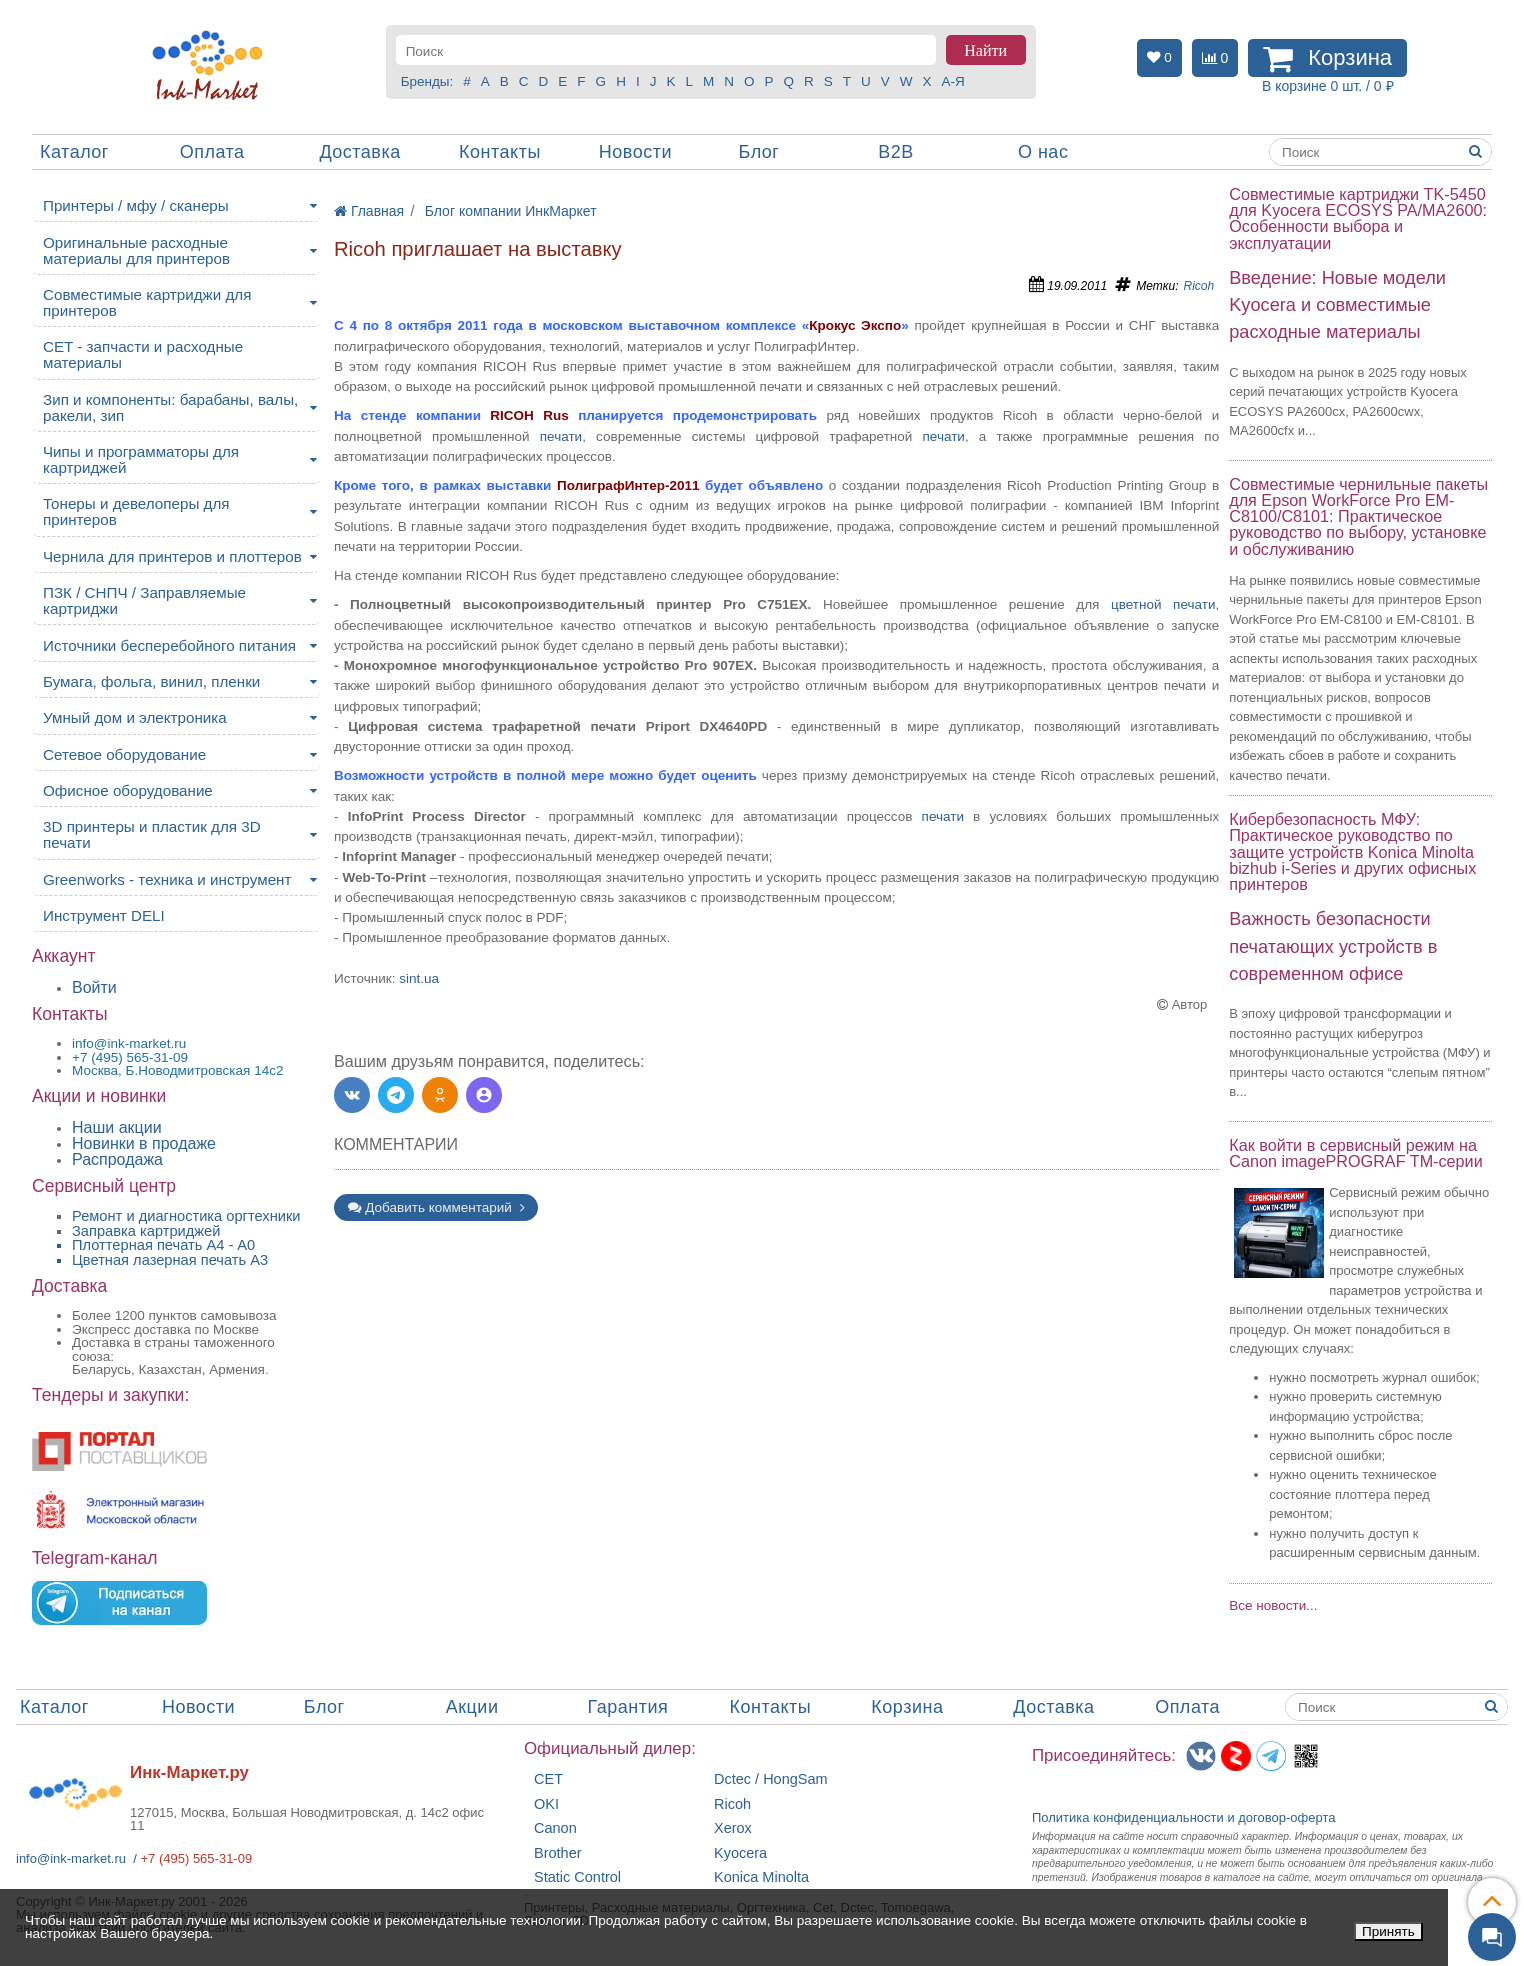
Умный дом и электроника (135, 717)
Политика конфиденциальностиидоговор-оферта (1184, 1817)
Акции (472, 1707)
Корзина (907, 1707)
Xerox (733, 1828)
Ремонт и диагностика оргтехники (186, 1216)
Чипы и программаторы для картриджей (141, 459)
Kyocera (740, 1853)
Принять (1388, 1931)
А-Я (953, 81)
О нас (1043, 152)
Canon (555, 1828)
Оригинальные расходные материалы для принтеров (136, 250)
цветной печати (1163, 604)
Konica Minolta (761, 1877)
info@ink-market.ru (71, 1858)
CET (548, 1779)
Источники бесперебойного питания (169, 645)
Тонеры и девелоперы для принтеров (136, 511)
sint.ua (419, 978)
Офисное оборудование (128, 790)
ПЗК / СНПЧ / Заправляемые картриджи (144, 600)
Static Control (577, 1877)
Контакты (500, 152)
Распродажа (117, 1159)
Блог (759, 152)
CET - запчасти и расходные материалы (143, 354)
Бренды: (427, 81)
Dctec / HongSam (771, 1779)
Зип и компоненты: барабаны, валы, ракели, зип (170, 407)
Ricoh (1199, 286)
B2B (896, 152)
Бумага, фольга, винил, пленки (151, 681)
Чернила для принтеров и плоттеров (172, 556)
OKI (546, 1804)
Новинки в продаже (144, 1143)
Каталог (74, 152)
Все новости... (1273, 1605)
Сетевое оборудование (124, 754)
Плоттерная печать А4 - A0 (163, 1245)
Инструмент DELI (104, 915)
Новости (635, 152)
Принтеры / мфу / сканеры (136, 205)
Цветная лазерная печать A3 (170, 1260)
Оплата (212, 152)
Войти (94, 987)
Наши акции (117, 1127)
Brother (558, 1853)
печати (561, 436)
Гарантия (628, 1707)
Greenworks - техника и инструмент (167, 879)
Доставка (359, 152)
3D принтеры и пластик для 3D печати (152, 834)
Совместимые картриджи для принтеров (147, 302)
